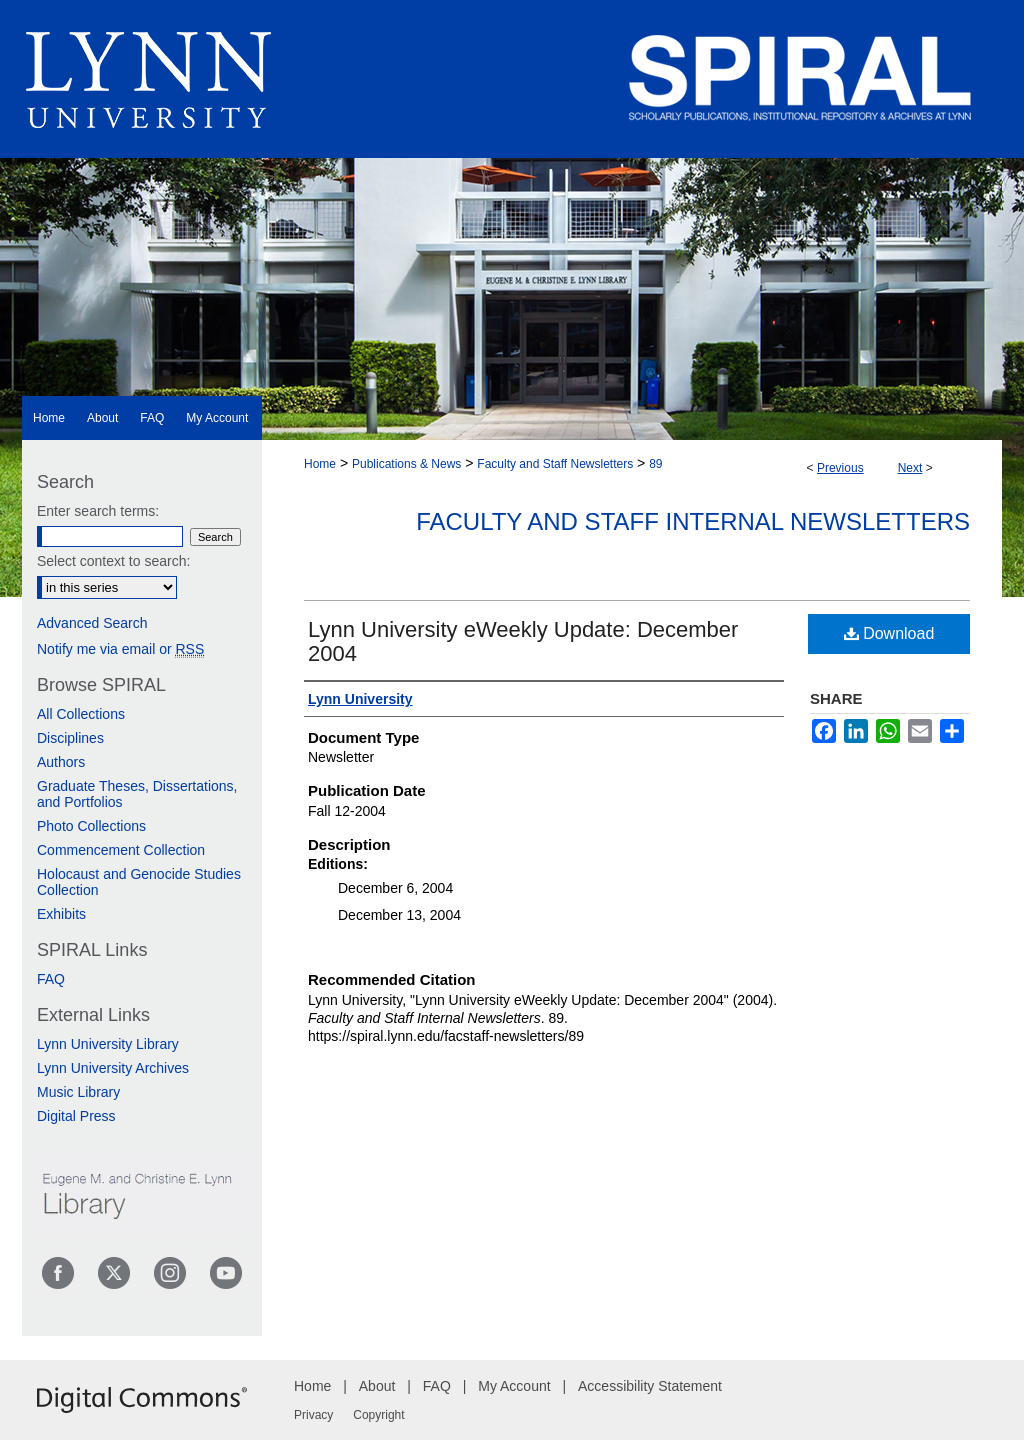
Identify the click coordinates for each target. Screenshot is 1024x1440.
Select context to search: (113, 561)
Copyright (378, 1415)
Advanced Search (92, 623)
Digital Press (76, 1116)
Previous (840, 468)
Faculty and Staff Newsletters (555, 464)
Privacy (313, 1415)
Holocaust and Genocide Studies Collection (139, 882)
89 (655, 464)
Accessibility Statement (650, 1386)
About (377, 1386)
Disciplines (70, 738)
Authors (61, 762)
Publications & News (406, 464)
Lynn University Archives (113, 1068)
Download (889, 633)
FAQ (51, 979)
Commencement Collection (121, 850)
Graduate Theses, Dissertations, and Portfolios (137, 794)
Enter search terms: (98, 511)
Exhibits (61, 914)
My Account (514, 1386)
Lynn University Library (108, 1044)
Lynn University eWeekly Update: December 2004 (523, 641)
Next (910, 468)
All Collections (81, 714)
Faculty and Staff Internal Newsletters (693, 521)
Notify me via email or (120, 649)
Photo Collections (91, 826)
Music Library (78, 1092)
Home (320, 464)
